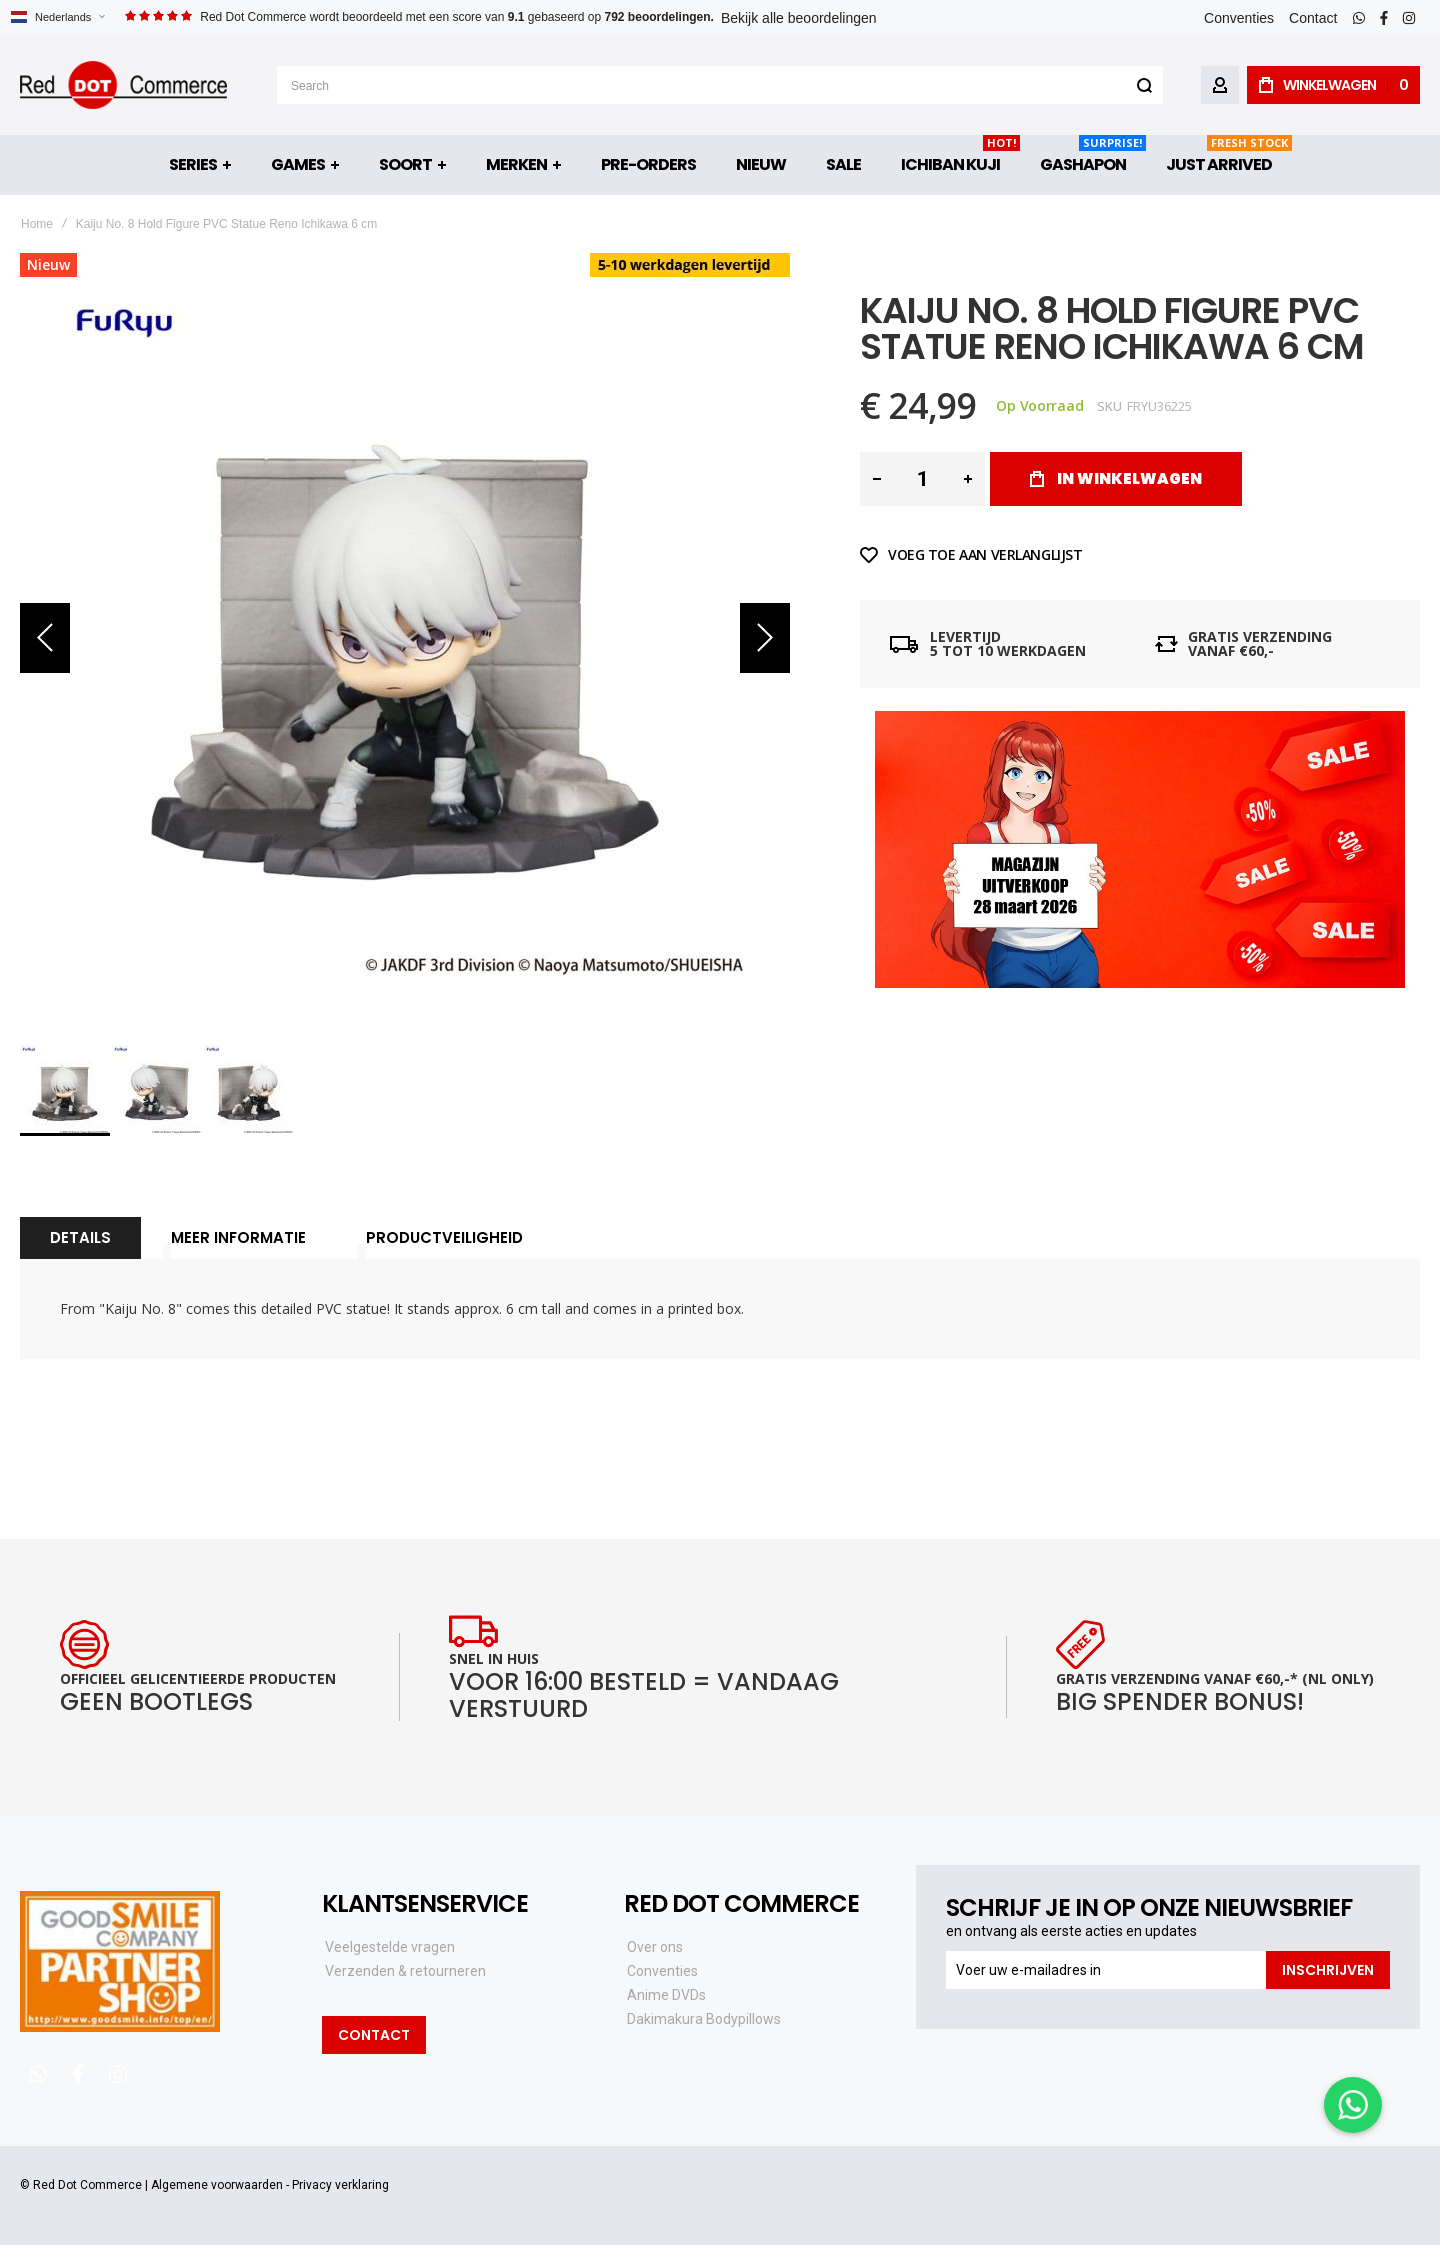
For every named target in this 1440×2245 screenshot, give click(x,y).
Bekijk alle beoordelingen (799, 18)
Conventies (1239, 18)
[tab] (80, 1238)
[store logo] (123, 85)
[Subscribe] (1328, 1970)
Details (80, 1237)
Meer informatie (238, 1237)
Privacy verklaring (340, 2185)
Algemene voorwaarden (217, 2185)
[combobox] (720, 85)
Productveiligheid (444, 1237)
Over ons (655, 1947)
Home (37, 224)
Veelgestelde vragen (390, 1947)
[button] (57, 17)
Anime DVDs (666, 1995)
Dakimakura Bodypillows (704, 2019)
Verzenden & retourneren (405, 1971)
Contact (1313, 18)
